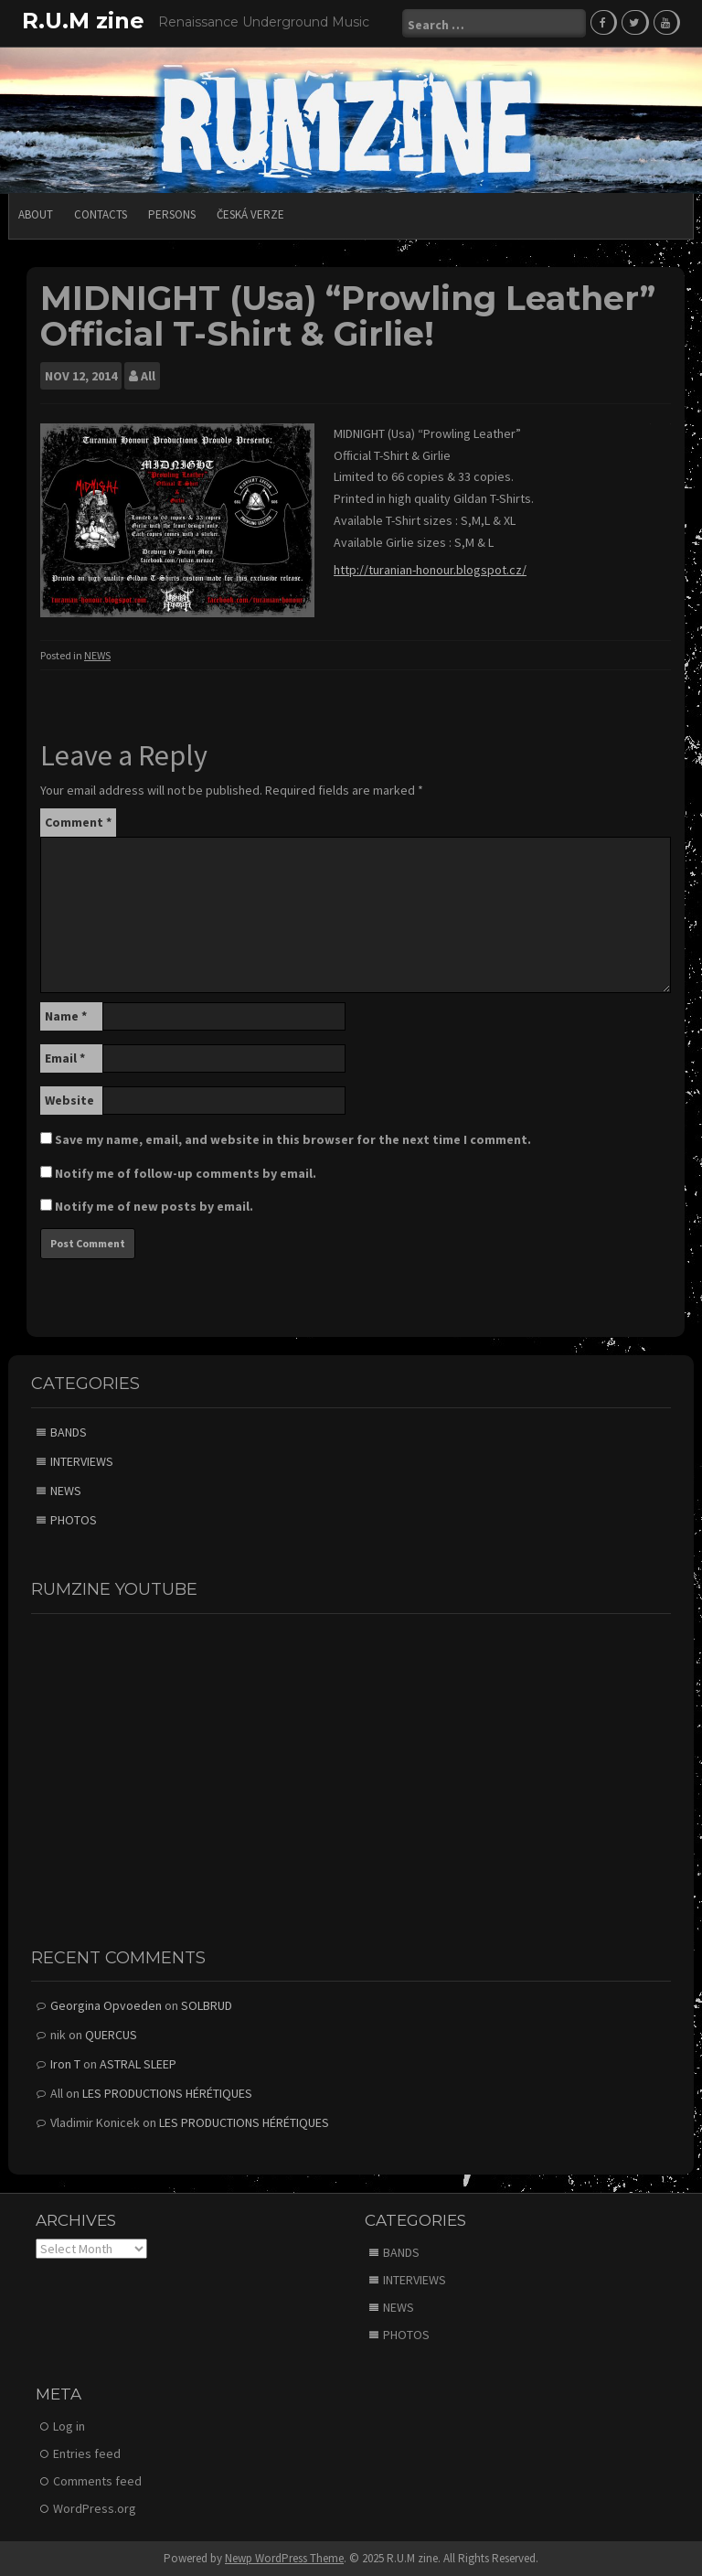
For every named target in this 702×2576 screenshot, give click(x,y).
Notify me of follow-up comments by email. (185, 1173)
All (148, 376)
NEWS (97, 655)
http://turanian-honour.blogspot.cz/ (430, 569)
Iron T (65, 2064)
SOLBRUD (206, 2005)
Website (69, 1100)
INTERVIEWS (81, 1461)
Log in (69, 2426)
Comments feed (97, 2481)
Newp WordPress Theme (284, 2558)
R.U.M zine (83, 20)
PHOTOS (73, 1520)
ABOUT (35, 214)
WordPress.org (94, 2508)
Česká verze (250, 214)
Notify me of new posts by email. (154, 1206)
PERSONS (172, 214)
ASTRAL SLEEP (138, 2064)
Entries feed (87, 2453)
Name (66, 1016)
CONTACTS (100, 214)
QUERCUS (111, 2034)
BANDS (68, 1432)
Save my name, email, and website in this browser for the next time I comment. (293, 1139)
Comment (78, 822)
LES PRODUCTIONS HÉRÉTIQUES (167, 2093)
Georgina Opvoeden (106, 2005)
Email (65, 1058)
